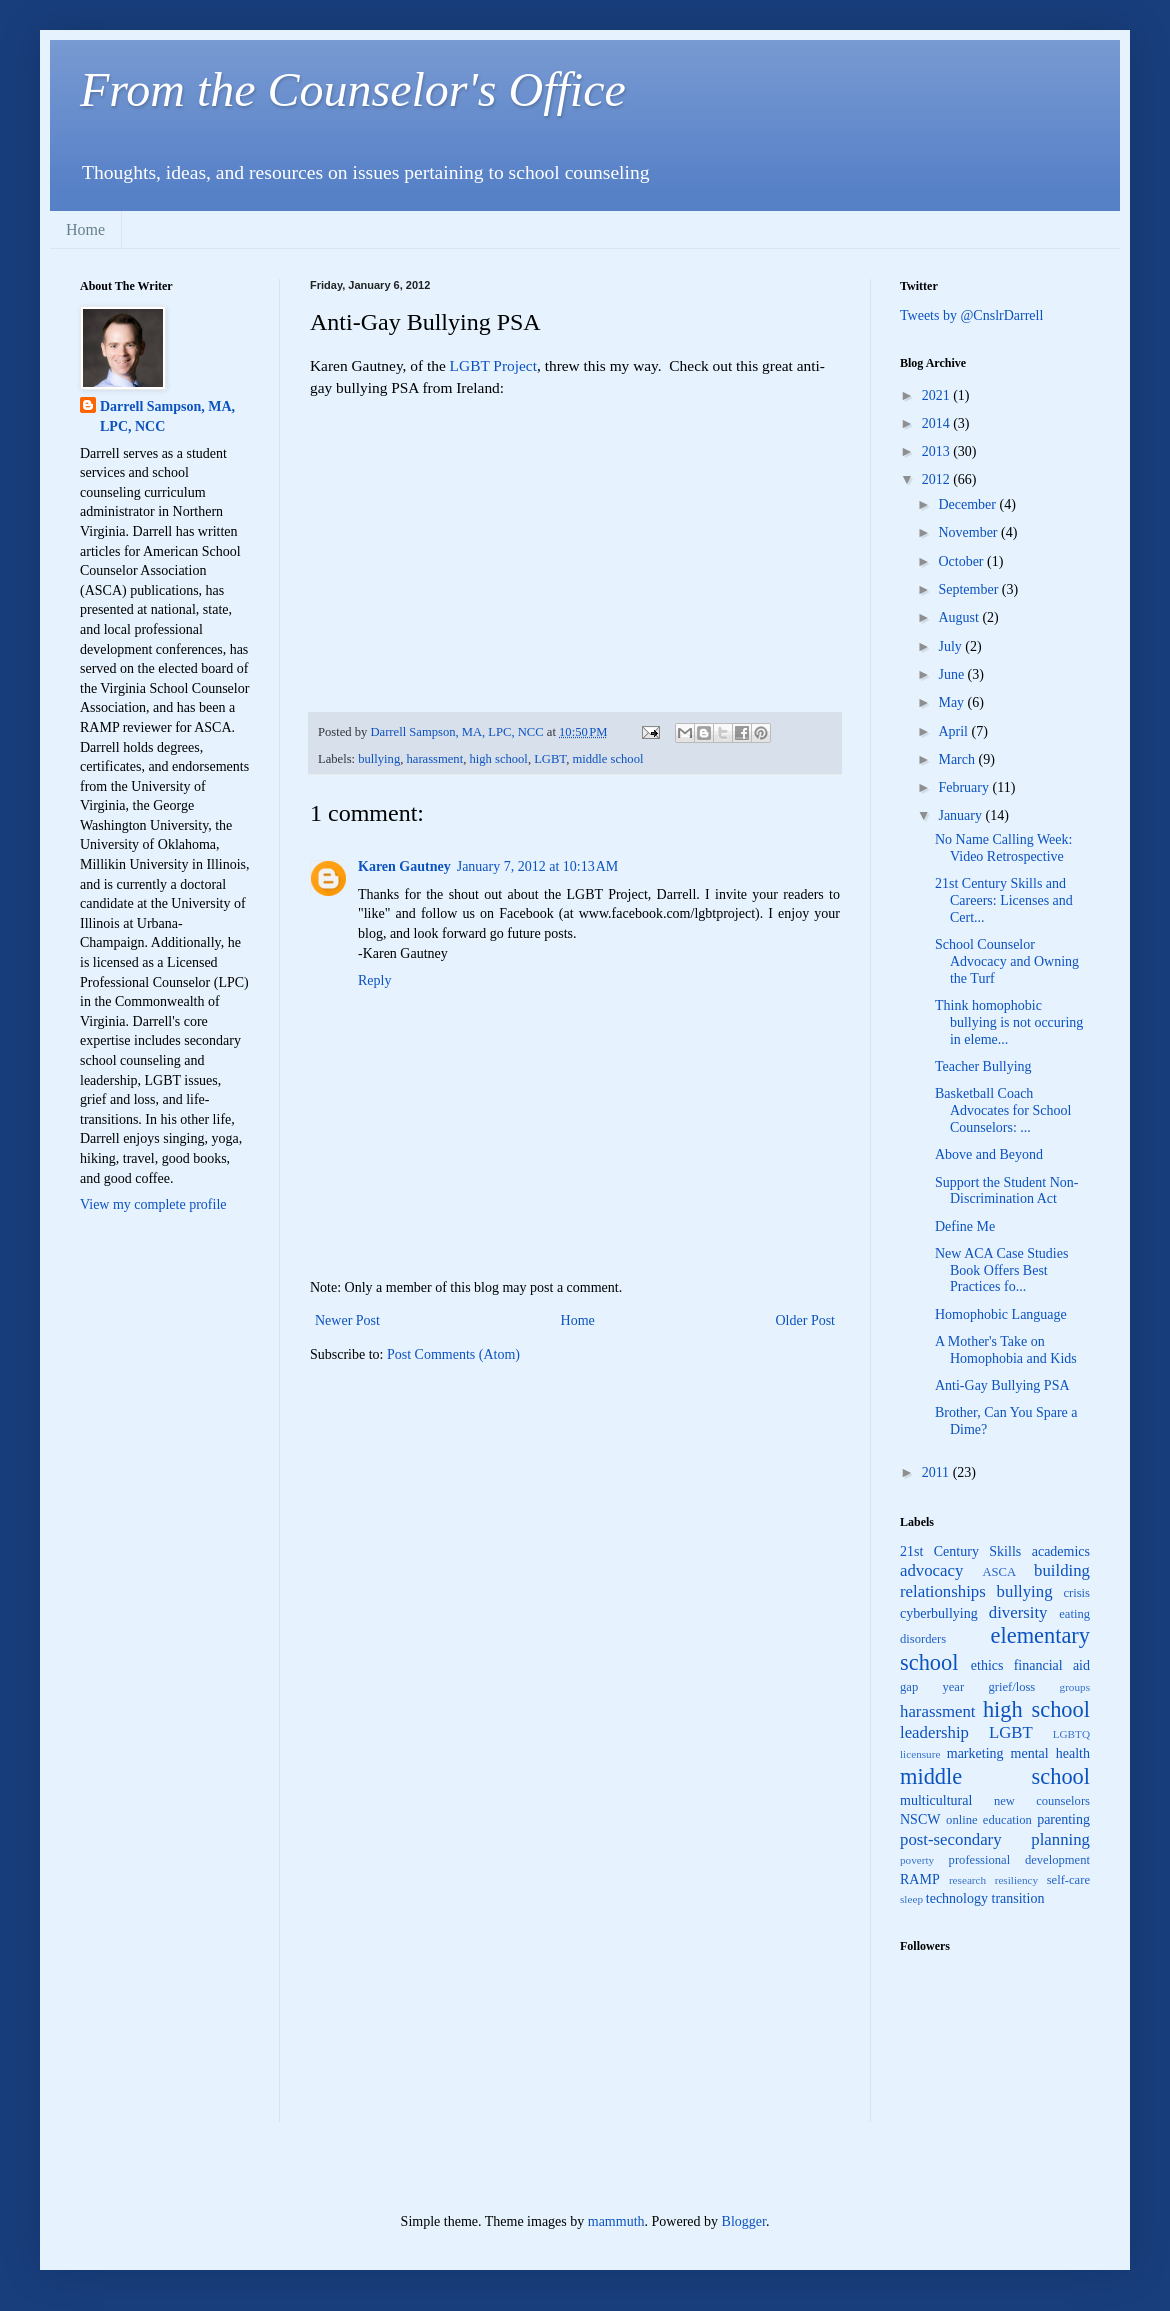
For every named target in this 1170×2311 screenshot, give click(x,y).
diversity (1018, 1612)
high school (498, 759)
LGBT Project (493, 365)
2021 (938, 395)
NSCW (920, 1819)
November (969, 532)
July (951, 646)
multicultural (936, 1800)
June (952, 674)
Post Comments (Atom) (453, 1354)
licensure (920, 1754)
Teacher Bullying (983, 1066)
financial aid (1052, 1665)
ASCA (999, 1572)
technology (957, 1898)
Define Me (965, 1226)
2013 (938, 451)
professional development (1019, 1860)
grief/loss (1011, 1687)
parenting (1063, 1819)
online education (989, 1820)
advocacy (931, 1570)
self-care (1068, 1880)
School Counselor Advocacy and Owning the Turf (1007, 961)
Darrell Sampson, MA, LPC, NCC (167, 416)
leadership (934, 1732)
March (958, 759)
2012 (938, 479)
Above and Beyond (989, 1154)
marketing (975, 1753)
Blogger (744, 2221)
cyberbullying (939, 1613)
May (952, 702)
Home (85, 229)
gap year (932, 1687)
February (965, 787)
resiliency (1017, 1880)
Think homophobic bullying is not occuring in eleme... (1009, 1022)
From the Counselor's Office (353, 89)
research (967, 1880)
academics (1061, 1551)
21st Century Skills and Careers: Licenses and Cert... (1004, 900)
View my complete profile (153, 1204)
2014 (938, 423)
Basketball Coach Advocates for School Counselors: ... (1003, 1110)
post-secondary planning (995, 1839)
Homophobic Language (1001, 1314)
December (968, 504)
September (969, 589)
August (960, 617)
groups (1075, 1687)
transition (1018, 1898)
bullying (379, 759)
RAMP (920, 1879)
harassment (435, 759)
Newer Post (347, 1320)
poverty (917, 1860)
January (961, 815)
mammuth (616, 2221)
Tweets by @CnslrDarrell (971, 315)
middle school (607, 759)
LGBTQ (1071, 1734)
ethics (987, 1665)
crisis (1076, 1593)
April (954, 731)
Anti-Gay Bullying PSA (1002, 1385)
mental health (1050, 1753)
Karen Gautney (404, 866)
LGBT (550, 759)
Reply (374, 980)
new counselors (1042, 1801)
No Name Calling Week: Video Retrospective (1003, 848)
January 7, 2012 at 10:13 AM (538, 866)
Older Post (806, 1320)
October (962, 561)
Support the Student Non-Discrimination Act (1007, 1191)
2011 (937, 1472)
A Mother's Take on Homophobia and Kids (1006, 1350)
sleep (911, 1899)
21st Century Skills (960, 1551)
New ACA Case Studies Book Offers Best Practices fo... (1001, 1270)
